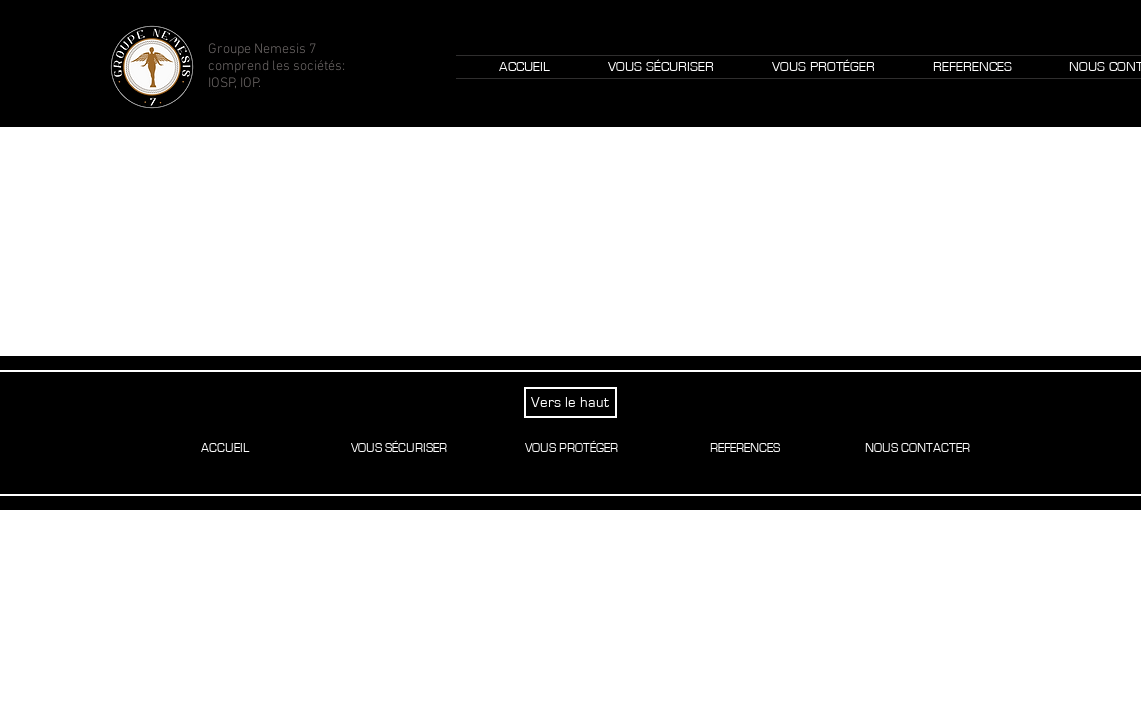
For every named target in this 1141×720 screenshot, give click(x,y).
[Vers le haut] (570, 402)
